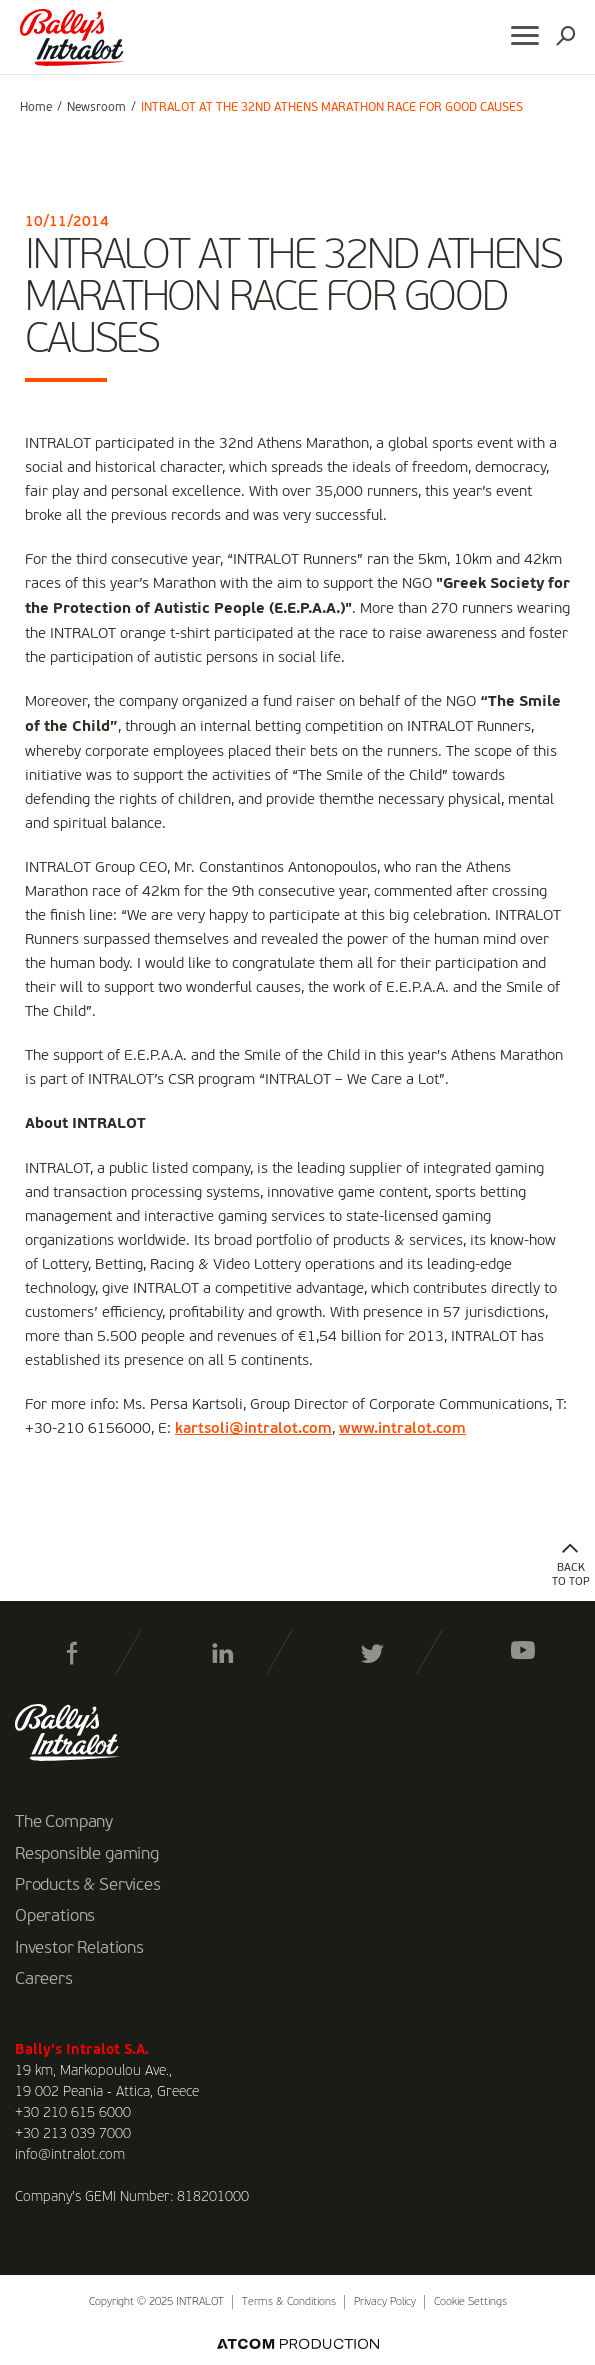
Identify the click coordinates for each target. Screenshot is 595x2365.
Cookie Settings (470, 2302)
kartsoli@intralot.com (253, 1428)
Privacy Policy (385, 2302)
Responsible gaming (87, 1855)
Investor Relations (79, 1949)
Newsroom (96, 108)
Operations (55, 1917)
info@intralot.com (70, 2155)
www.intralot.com (402, 1428)
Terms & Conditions (289, 2302)
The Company (64, 1823)
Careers (44, 1980)
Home (36, 108)
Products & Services (88, 1886)
